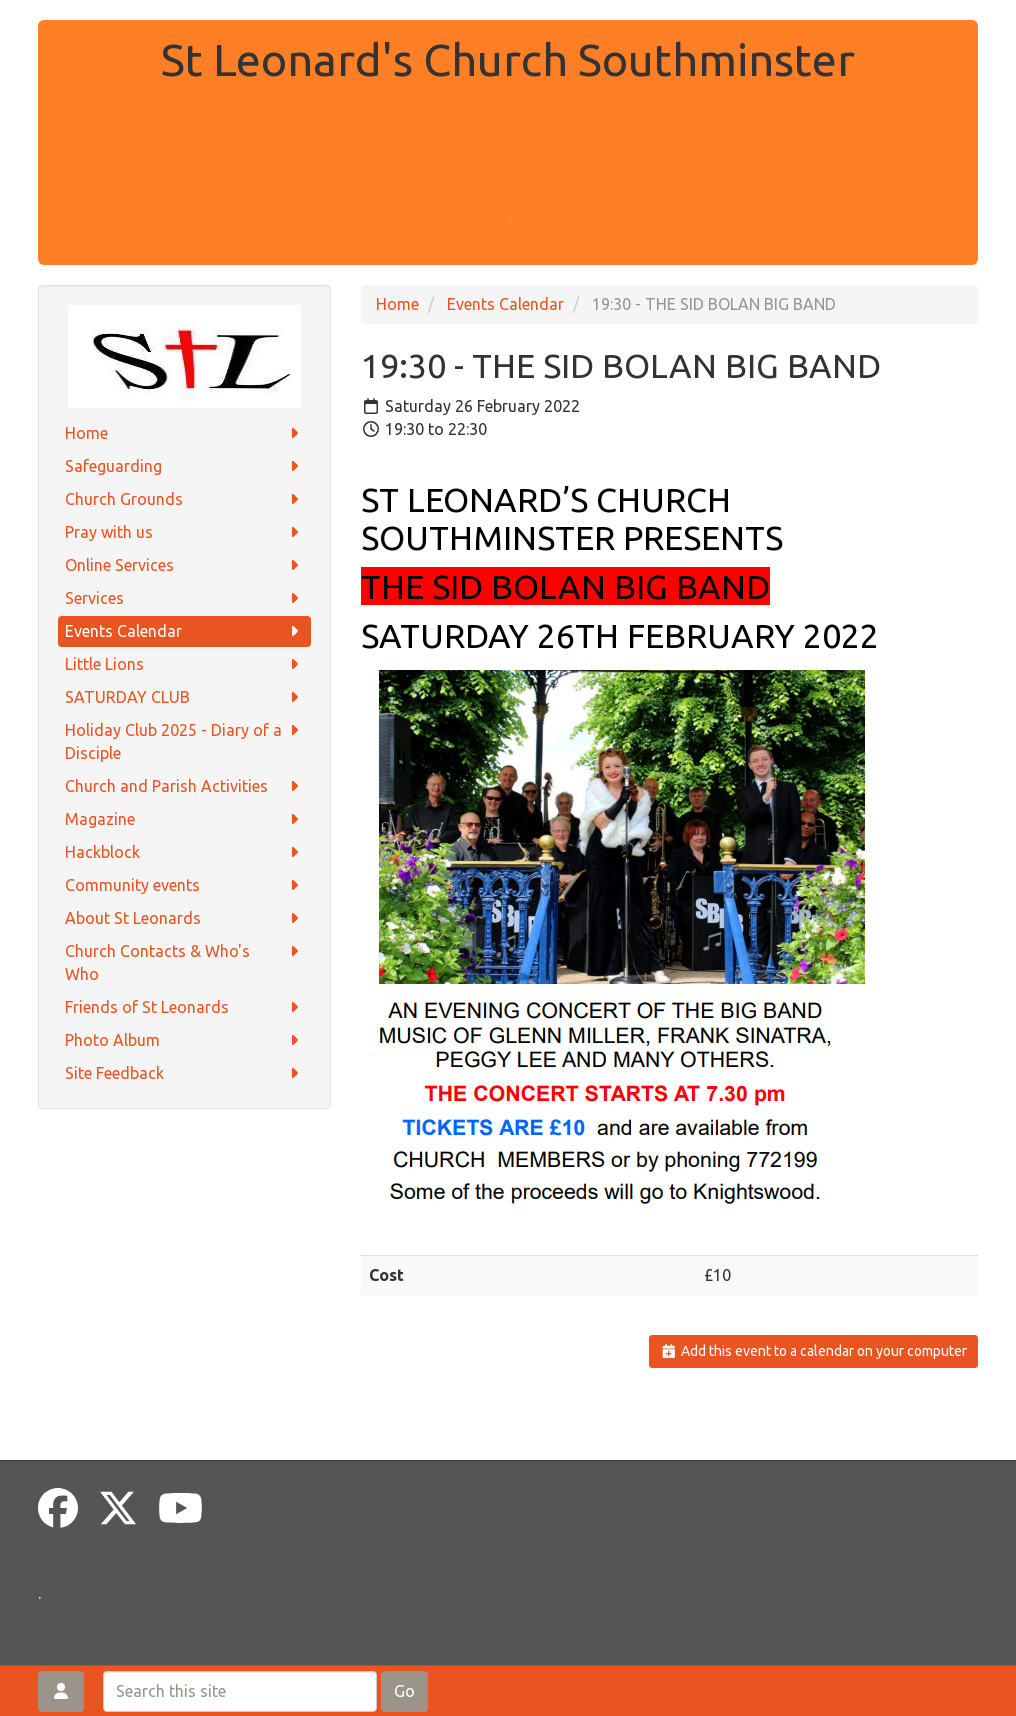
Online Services (184, 565)
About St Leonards (184, 918)
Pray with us (184, 532)
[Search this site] (240, 1691)
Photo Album (184, 1040)
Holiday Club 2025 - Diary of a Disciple (184, 740)
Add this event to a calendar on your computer (813, 1351)
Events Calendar (184, 631)
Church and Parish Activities (184, 786)
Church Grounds (184, 499)
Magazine (184, 819)
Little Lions (184, 664)
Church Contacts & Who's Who (184, 961)
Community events (184, 885)
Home (184, 433)
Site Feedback (184, 1073)
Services (184, 598)
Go (404, 1691)
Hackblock (184, 852)
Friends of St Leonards (184, 1007)
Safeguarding (184, 466)
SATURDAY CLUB (184, 697)
